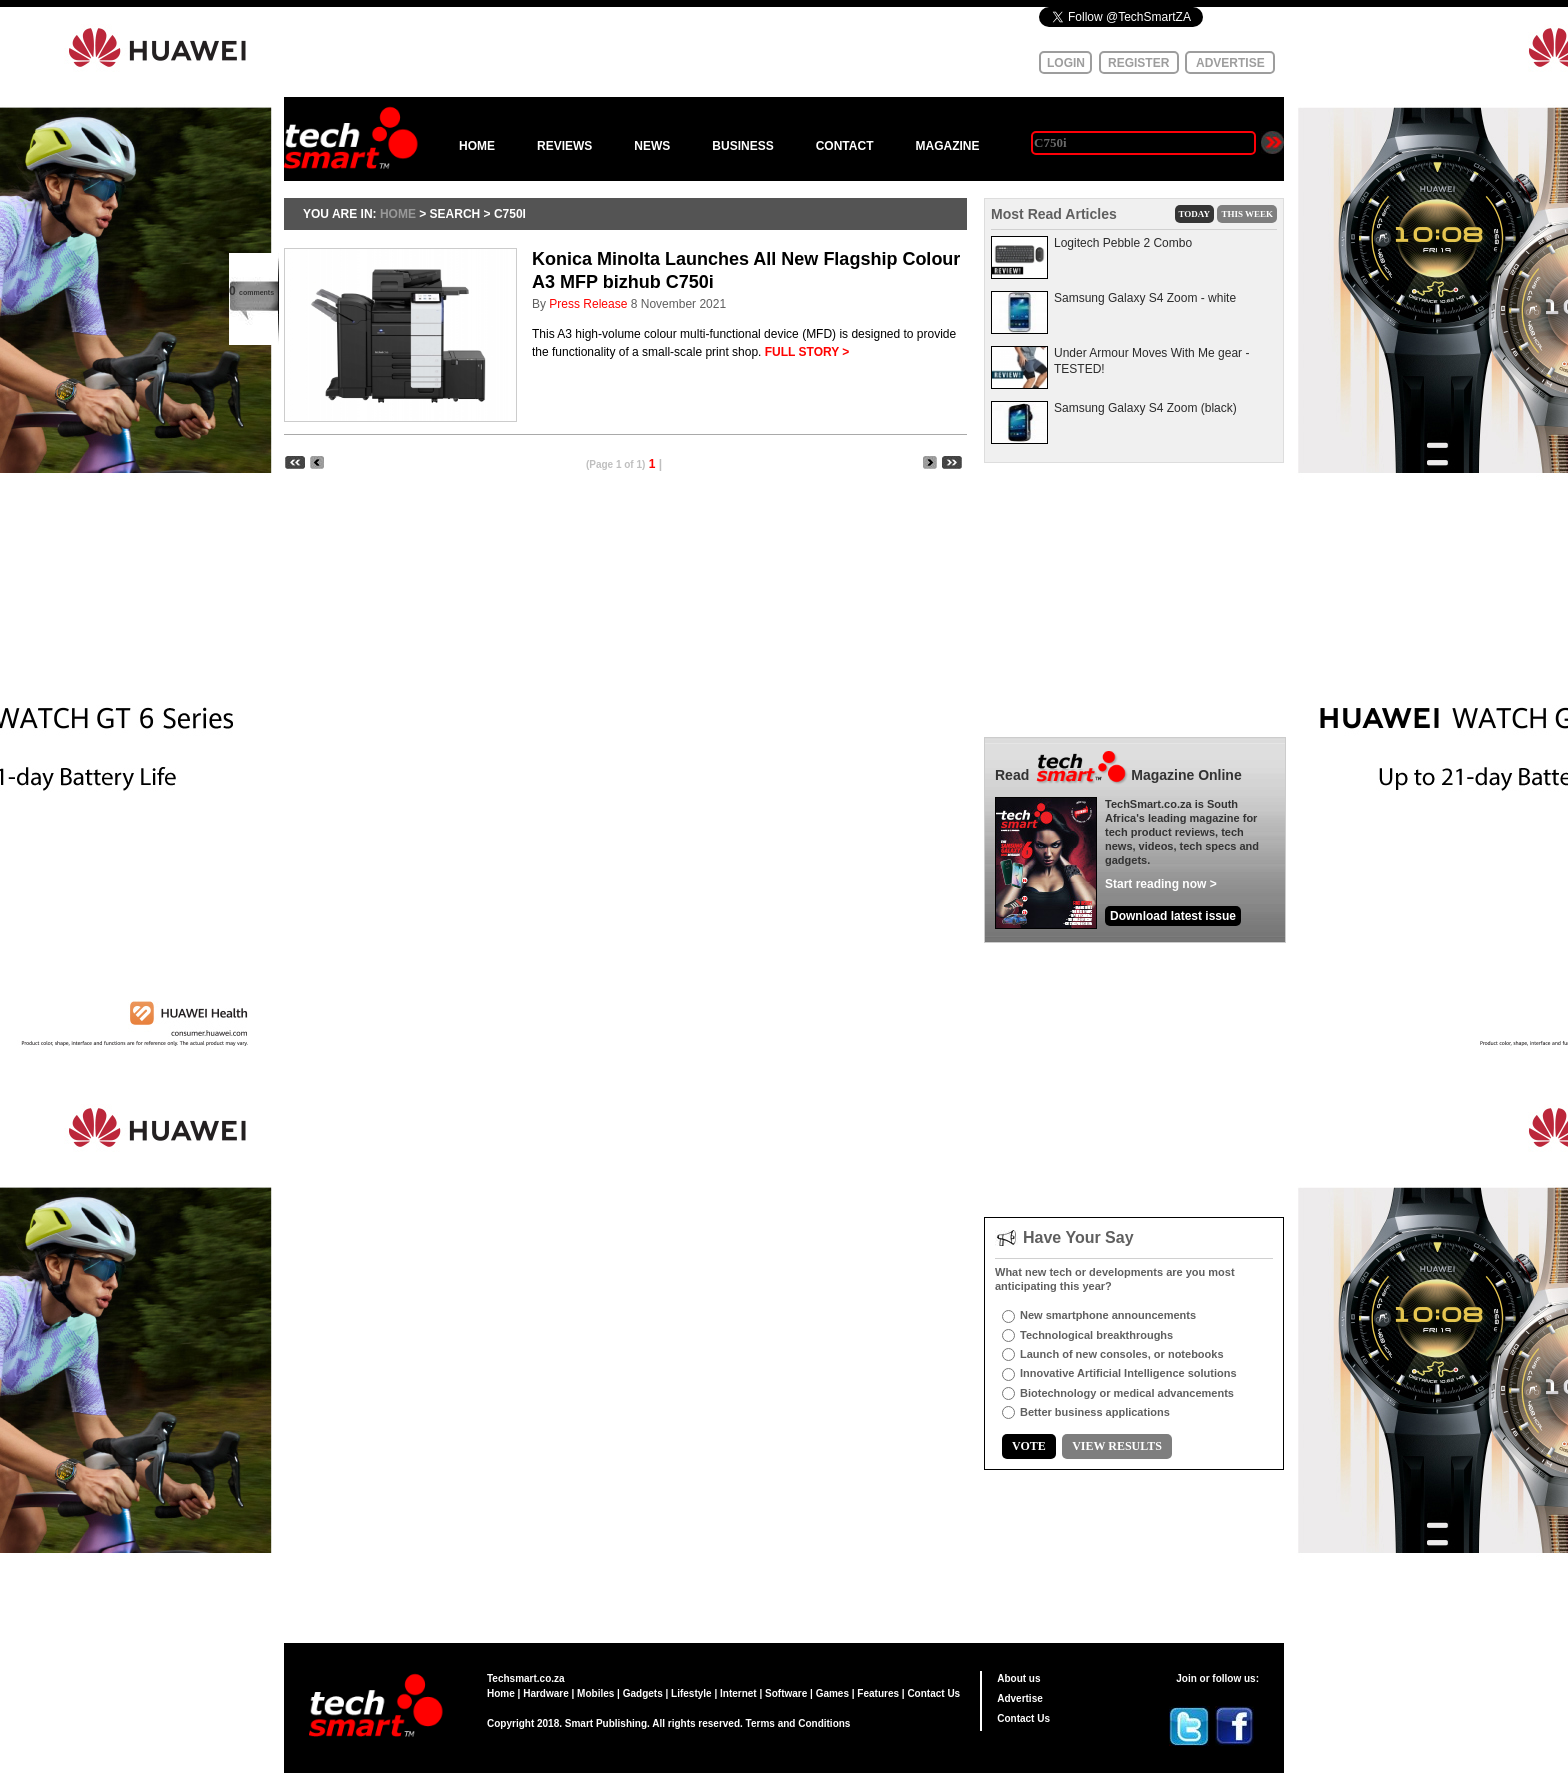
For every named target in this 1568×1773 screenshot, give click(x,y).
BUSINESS (742, 146)
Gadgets (643, 1693)
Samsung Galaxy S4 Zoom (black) (1145, 408)
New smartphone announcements (1108, 1315)
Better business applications (1095, 1412)
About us (1018, 1678)
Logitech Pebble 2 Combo (1123, 243)
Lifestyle (691, 1693)
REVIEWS (564, 146)
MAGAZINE (947, 146)
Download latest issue (1173, 916)
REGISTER (1138, 63)
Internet (738, 1693)
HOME (477, 146)
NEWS (652, 146)
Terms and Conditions (798, 1723)
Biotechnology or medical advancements (1127, 1393)
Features (878, 1693)
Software (786, 1693)
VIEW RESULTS (1117, 1446)
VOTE (1029, 1446)
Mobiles (595, 1693)
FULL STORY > (807, 352)
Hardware (546, 1693)
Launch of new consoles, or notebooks (1122, 1354)
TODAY (1195, 214)
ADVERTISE (1230, 63)
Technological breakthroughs (1096, 1335)
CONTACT (845, 146)
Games (832, 1693)
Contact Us (933, 1693)
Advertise (1020, 1698)
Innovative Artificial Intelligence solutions (1128, 1373)
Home (501, 1693)
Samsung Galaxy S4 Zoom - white (1145, 298)
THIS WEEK (1247, 214)
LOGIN (1066, 63)
